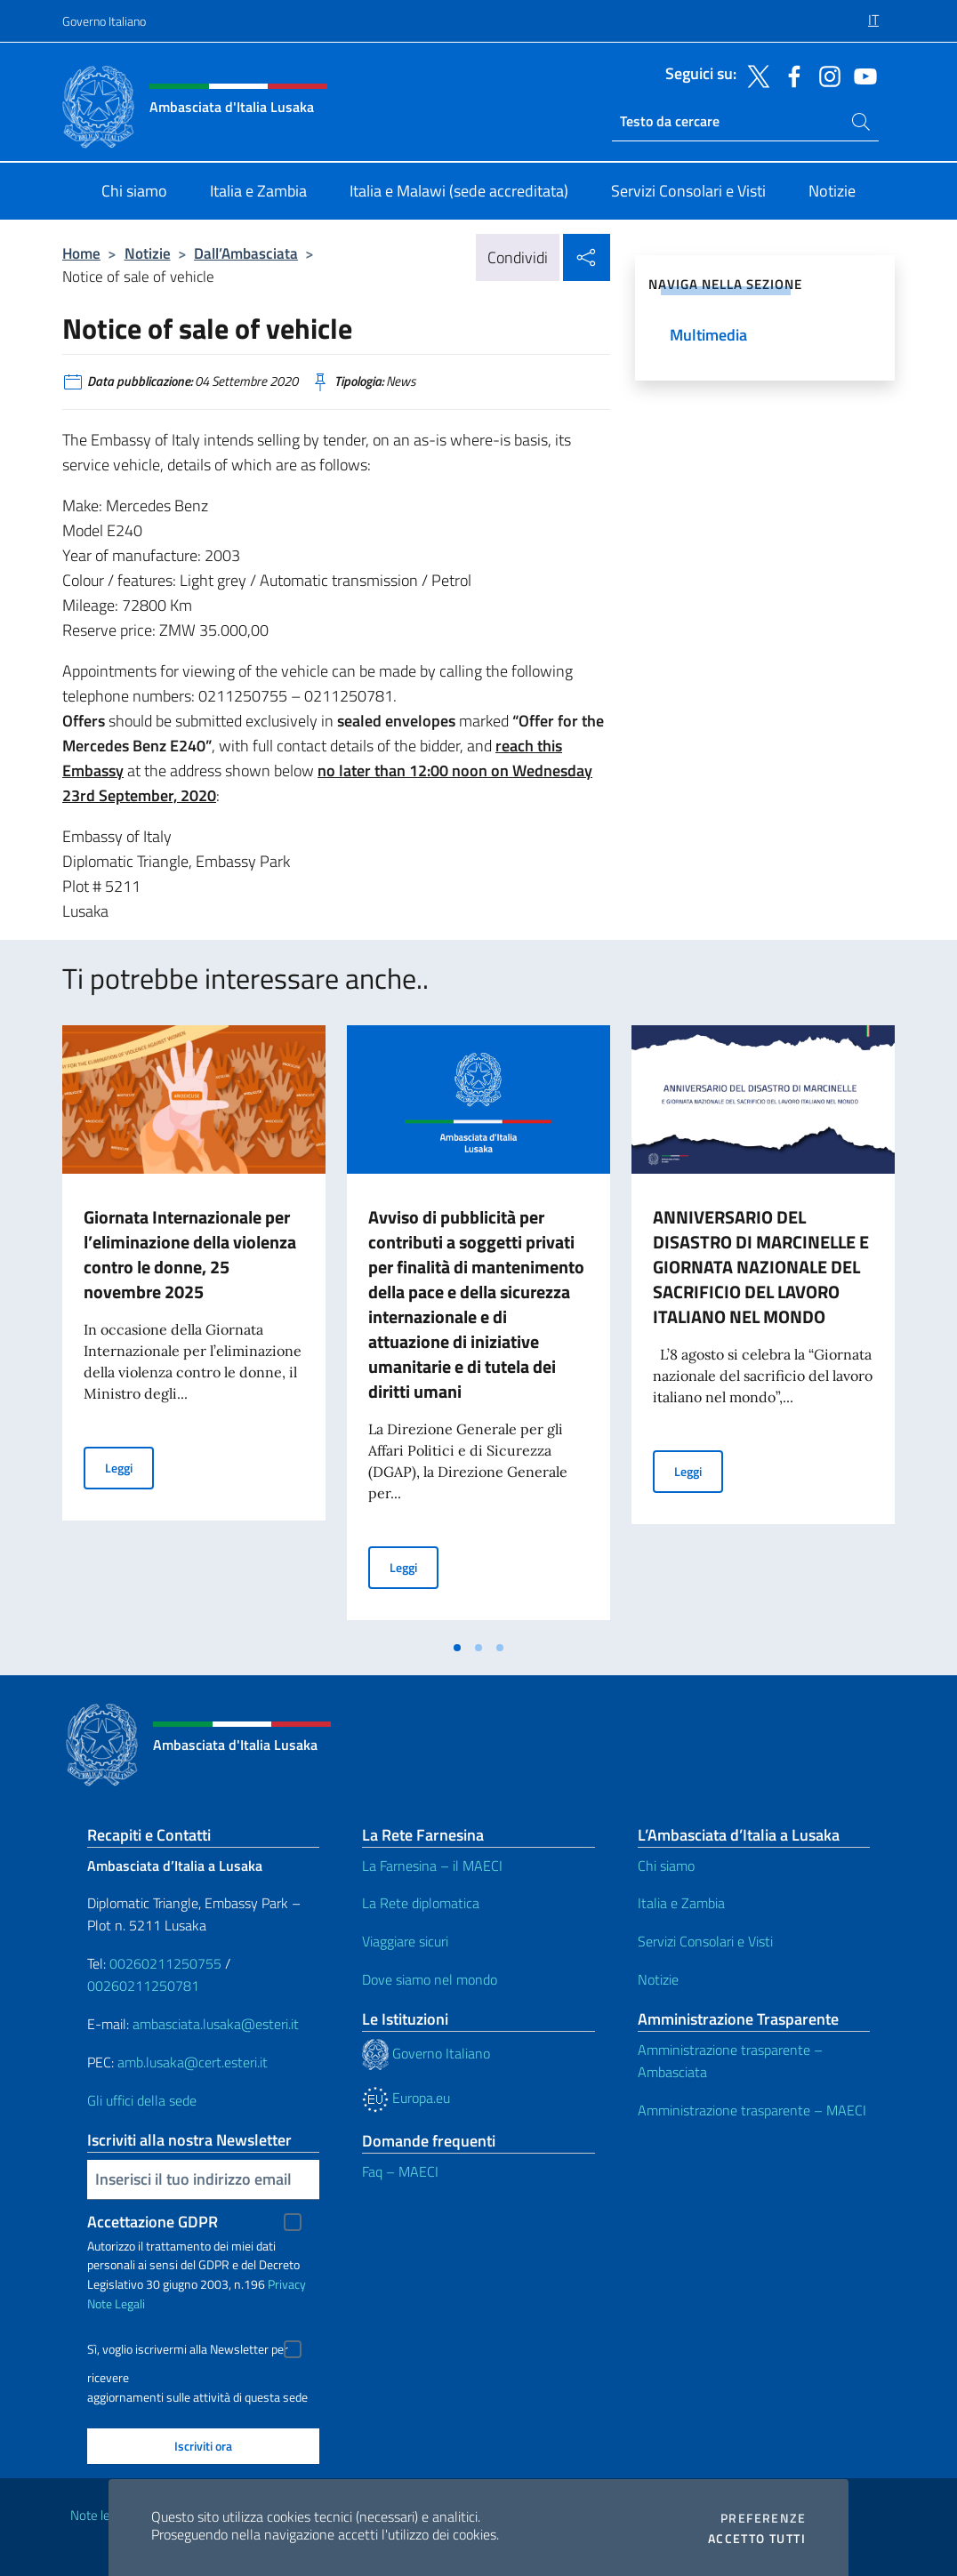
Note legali (99, 2515)
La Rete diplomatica (420, 1903)
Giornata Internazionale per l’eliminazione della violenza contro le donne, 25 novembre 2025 (190, 1254)
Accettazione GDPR (152, 2222)
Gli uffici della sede (142, 2100)
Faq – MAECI (400, 2171)
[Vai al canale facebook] (790, 74)
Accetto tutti (757, 2538)
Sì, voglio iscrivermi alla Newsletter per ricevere (187, 2351)
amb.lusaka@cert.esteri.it (192, 2062)
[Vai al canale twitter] (754, 74)
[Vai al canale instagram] (825, 74)
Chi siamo (666, 1865)
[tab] (457, 1647)
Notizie (148, 253)
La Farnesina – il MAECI (432, 1865)
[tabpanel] (194, 1327)
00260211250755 (165, 1963)
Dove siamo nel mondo (429, 1979)
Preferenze (763, 2518)
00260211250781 (143, 1985)
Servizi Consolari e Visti (705, 1941)
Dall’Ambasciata (246, 253)
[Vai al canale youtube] (861, 74)
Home (81, 253)
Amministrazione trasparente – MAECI (752, 2110)
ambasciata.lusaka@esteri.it (216, 2023)
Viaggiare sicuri (405, 1941)
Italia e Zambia (681, 1903)
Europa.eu (406, 2097)
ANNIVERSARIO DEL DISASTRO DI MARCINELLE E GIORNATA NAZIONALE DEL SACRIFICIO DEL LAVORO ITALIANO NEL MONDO (761, 1266)
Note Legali (116, 2303)
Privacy (287, 2284)
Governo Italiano (104, 21)
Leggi (129, 1467)
